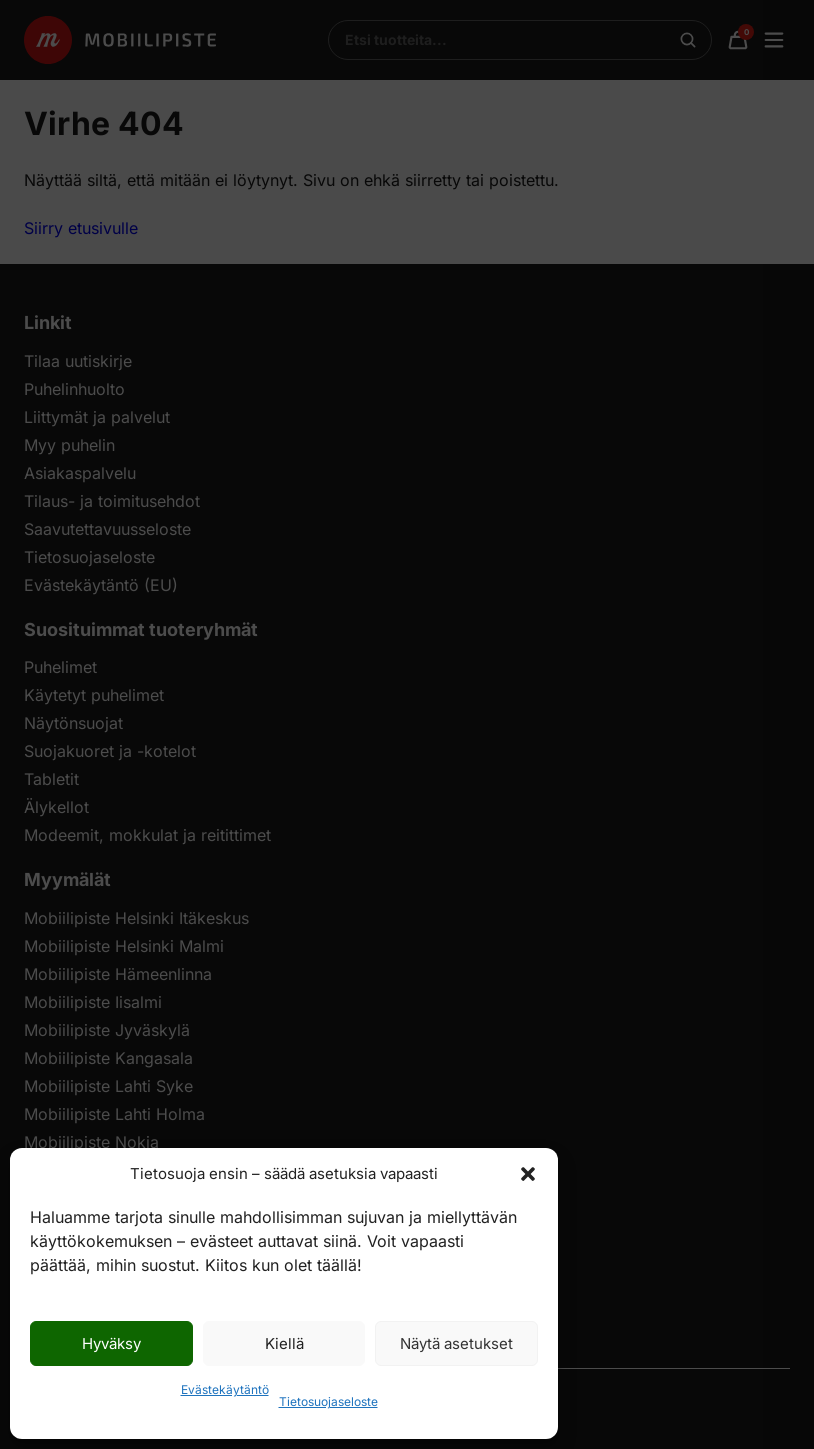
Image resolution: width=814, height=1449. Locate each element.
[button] (528, 1174)
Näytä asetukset (456, 1343)
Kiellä (284, 1343)
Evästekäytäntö (225, 1389)
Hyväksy (111, 1343)
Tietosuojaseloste (328, 1401)
